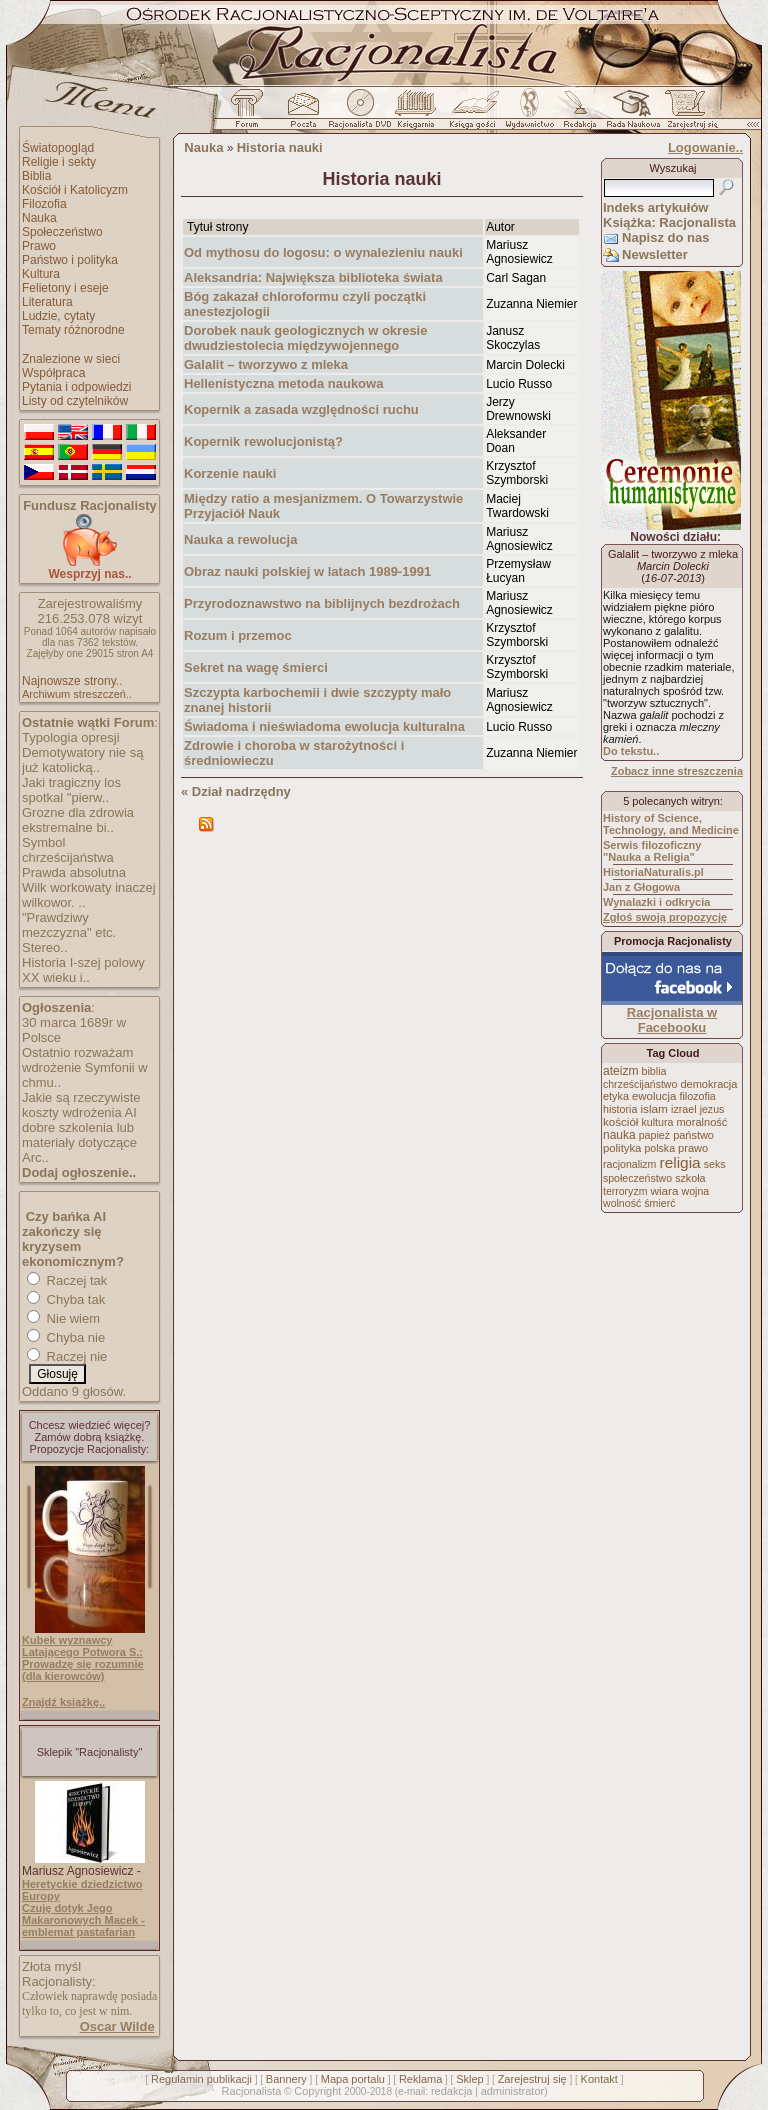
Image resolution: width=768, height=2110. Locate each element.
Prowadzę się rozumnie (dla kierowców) (83, 1670)
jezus (712, 1109)
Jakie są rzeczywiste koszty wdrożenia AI (81, 1105)
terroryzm (625, 1191)
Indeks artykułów (655, 207)
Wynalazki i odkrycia (656, 902)
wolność (622, 1203)
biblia (654, 1071)
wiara (664, 1190)
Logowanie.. (705, 147)
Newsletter (655, 254)
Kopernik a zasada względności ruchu (301, 409)
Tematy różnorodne (73, 330)
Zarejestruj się (532, 2079)
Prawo (39, 246)
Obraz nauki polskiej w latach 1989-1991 (307, 571)
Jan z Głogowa (641, 887)
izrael (684, 1109)
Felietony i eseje (65, 288)
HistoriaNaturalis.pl (653, 872)
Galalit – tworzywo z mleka (266, 364)
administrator (513, 2091)
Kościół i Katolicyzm (75, 190)
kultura (657, 1122)
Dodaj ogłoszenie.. (79, 1172)
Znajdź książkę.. (63, 1702)
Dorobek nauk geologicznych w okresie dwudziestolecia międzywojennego (305, 338)
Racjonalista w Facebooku (672, 1020)
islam (654, 1109)
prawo (693, 1148)
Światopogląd (58, 148)
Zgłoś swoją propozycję (665, 917)
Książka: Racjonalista (669, 222)
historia (620, 1109)
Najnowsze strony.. (72, 681)
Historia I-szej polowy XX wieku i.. (83, 970)
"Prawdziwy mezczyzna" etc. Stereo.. (69, 932)
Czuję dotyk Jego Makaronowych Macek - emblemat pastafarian (83, 1920)
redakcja (452, 2091)
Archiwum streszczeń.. (77, 694)
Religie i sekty (59, 162)
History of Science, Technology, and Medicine (671, 824)
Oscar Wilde (117, 2026)
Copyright (317, 2091)
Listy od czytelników (75, 401)
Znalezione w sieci (71, 359)
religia (679, 1162)
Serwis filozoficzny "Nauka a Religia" (652, 851)
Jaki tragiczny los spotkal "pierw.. (71, 790)
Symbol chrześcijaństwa (68, 850)
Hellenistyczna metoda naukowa (283, 383)
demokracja (708, 1084)
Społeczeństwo (62, 232)
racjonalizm (629, 1164)
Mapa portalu (353, 2079)
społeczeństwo (637, 1178)
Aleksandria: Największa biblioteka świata (313, 277)
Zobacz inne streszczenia (677, 771)
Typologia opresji (71, 737)
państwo (693, 1135)
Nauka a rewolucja (240, 539)
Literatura (47, 302)
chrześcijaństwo (640, 1084)
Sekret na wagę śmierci (256, 667)
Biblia (36, 176)
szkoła (690, 1178)
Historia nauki (280, 147)
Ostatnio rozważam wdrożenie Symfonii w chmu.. (85, 1067)
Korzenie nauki (230, 473)
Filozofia (44, 204)
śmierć (659, 1203)
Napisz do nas (665, 237)
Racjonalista (251, 2091)
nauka (619, 1135)
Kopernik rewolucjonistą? (263, 441)
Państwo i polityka (70, 260)
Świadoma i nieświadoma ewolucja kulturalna (324, 726)
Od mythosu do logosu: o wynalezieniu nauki (323, 252)
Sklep (470, 2079)
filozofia (697, 1096)
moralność (701, 1122)
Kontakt (599, 2079)
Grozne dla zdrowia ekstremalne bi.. (78, 820)
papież (654, 1135)
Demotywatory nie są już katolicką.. (82, 760)
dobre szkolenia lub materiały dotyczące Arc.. (79, 1142)
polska (659, 1148)
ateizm (620, 1071)
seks (715, 1164)
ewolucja (654, 1096)
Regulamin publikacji (201, 2079)
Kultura (41, 274)
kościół (620, 1122)
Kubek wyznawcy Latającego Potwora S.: (82, 1646)
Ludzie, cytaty (58, 316)
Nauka (39, 218)
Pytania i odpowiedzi (76, 387)
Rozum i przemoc (238, 635)
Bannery (286, 2079)
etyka (616, 1096)
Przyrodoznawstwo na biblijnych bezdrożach (322, 603)
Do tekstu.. (631, 751)
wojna (696, 1191)
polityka (622, 1148)
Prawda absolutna (74, 872)
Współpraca (53, 373)
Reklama (420, 2079)
